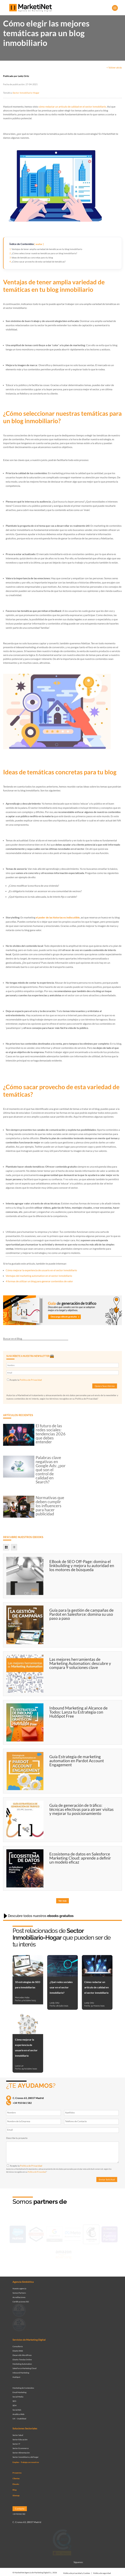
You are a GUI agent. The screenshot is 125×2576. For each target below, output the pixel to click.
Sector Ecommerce (21, 2441)
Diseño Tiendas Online (22, 2353)
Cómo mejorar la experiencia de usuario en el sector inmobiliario (41, 1270)
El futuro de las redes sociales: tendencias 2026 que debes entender (51, 1433)
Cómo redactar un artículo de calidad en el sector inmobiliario (96, 1987)
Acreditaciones (19, 2290)
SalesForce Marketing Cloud (24, 2361)
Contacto (19, 2501)
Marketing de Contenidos (23, 2381)
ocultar (39, 244)
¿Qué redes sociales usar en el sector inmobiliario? (61, 1987)
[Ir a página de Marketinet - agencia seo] (109, 2233)
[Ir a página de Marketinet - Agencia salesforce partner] (18, 2233)
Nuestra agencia (19, 2281)
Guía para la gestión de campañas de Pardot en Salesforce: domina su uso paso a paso (81, 1614)
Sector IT (16, 2437)
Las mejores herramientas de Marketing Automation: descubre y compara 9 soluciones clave (80, 1663)
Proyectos (17, 2466)
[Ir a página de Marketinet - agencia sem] (54, 2233)
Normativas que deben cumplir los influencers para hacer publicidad (50, 1505)
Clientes (16, 2471)
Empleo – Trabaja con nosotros (26, 2455)
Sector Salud (18, 2428)
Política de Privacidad (31, 1379)
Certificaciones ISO (21, 2295)
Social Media (18, 2390)
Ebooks (16, 2477)
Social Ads (17, 2403)
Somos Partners (19, 2286)
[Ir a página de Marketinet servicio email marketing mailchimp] (91, 2233)
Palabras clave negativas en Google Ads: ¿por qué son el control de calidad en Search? (51, 1469)
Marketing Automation (22, 2357)
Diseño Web (18, 2344)
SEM (14, 2398)
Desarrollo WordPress (22, 2348)
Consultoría (18, 2339)
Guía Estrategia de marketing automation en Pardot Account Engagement (76, 1760)
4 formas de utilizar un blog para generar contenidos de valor (39, 1281)
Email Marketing (19, 2385)
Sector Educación (20, 2432)
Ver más (62, 1900)
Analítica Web (18, 2407)
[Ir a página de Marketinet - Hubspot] (36, 2233)
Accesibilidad (95, 2570)
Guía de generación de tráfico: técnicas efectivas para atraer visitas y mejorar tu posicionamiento (81, 1809)
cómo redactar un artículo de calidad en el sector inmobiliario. (73, 106)
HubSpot (16, 2370)
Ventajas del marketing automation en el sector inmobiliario (39, 1275)
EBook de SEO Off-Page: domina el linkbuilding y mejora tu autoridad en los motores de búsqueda (81, 1565)
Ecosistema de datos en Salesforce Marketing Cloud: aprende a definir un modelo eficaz (80, 1857)
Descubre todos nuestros (41, 1916)
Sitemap (16, 2488)
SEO (14, 2394)
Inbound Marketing (21, 2366)
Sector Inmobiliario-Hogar (26, 92)
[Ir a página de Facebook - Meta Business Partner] (73, 2233)
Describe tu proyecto (17, 2138)
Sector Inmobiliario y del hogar (26, 2450)
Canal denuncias (80, 2570)
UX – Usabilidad (19, 2412)
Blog (14, 2483)
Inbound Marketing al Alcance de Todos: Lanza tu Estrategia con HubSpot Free (78, 1711)
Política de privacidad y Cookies (76, 2566)
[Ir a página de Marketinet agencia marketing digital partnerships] (64, 2251)
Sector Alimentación (21, 2446)
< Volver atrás (114, 67)
